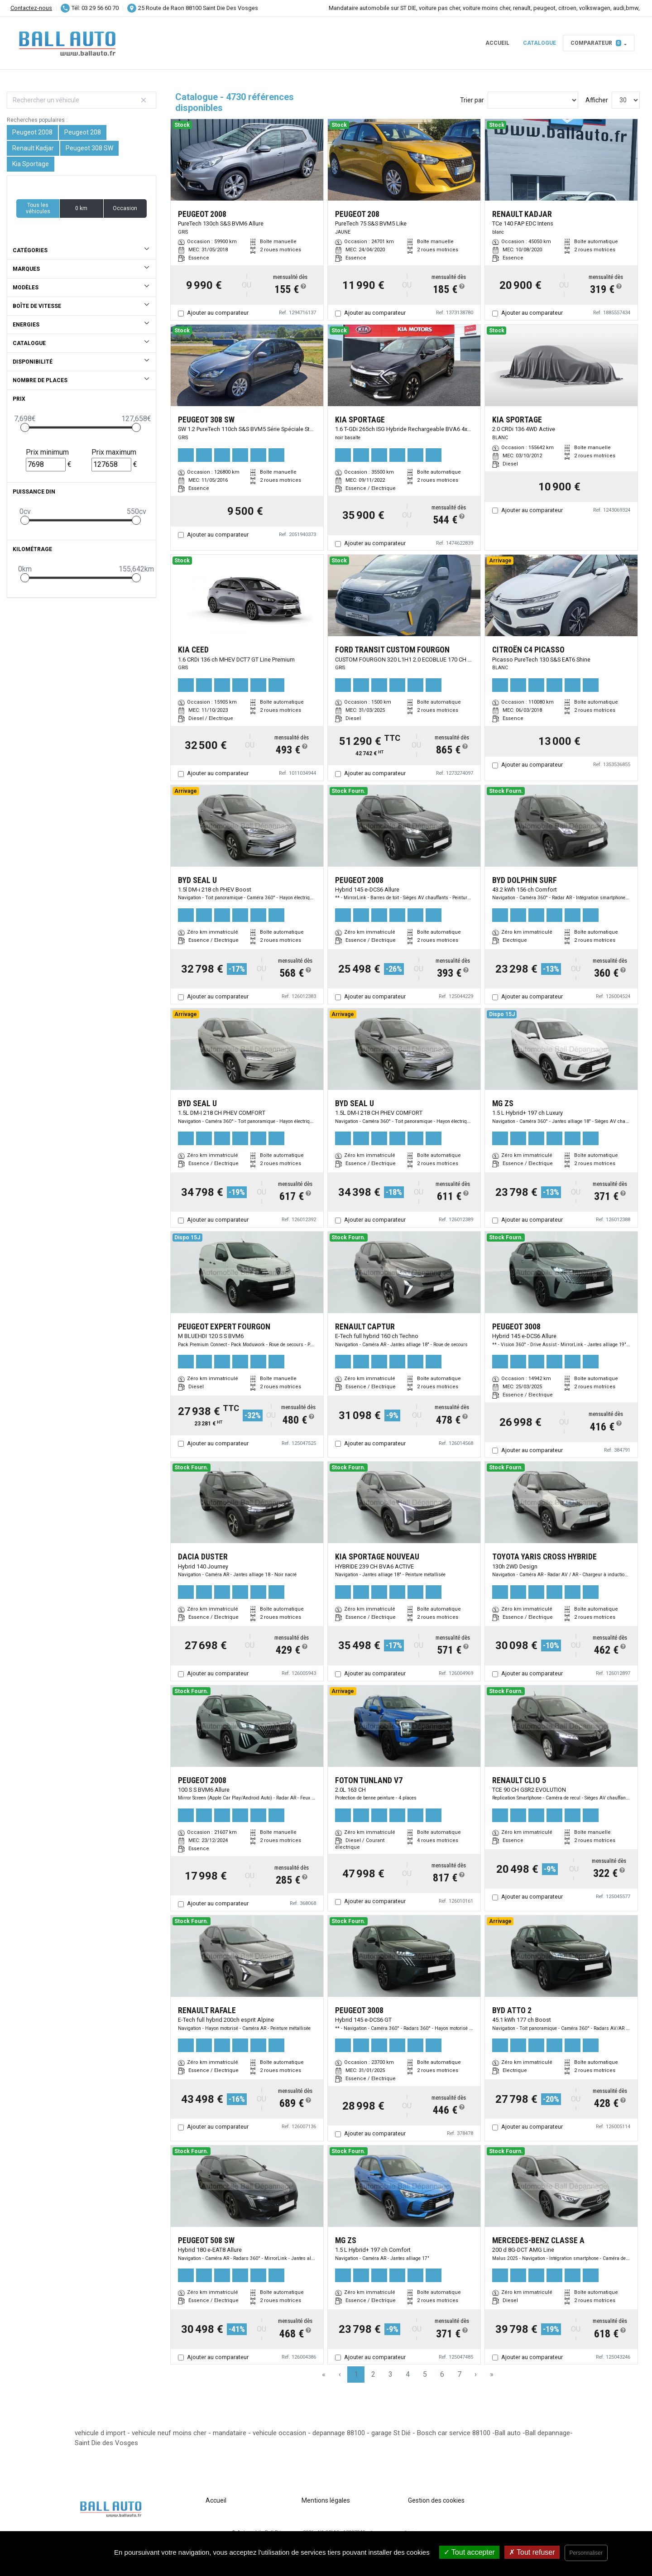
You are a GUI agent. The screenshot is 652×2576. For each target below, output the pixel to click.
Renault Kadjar (33, 148)
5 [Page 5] (425, 2374)
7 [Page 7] (459, 2374)
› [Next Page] (476, 2374)
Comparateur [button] (595, 43)
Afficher (596, 100)
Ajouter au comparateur (218, 312)
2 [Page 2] (373, 2374)
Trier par (472, 100)
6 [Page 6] (442, 2374)
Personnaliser (586, 2553)
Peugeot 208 (82, 132)
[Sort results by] (533, 100)
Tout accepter (469, 2552)
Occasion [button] (125, 208)
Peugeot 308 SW (89, 148)
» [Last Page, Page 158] (492, 2374)
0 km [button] (81, 208)
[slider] (24, 427)
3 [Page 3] (390, 2374)
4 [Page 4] (408, 2374)
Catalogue (539, 43)
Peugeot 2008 (32, 132)
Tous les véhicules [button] (38, 208)
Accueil (497, 43)
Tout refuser (532, 2552)
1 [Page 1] (356, 2374)
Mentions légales (326, 2500)
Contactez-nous (31, 8)
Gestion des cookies (436, 2500)
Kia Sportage (30, 164)
